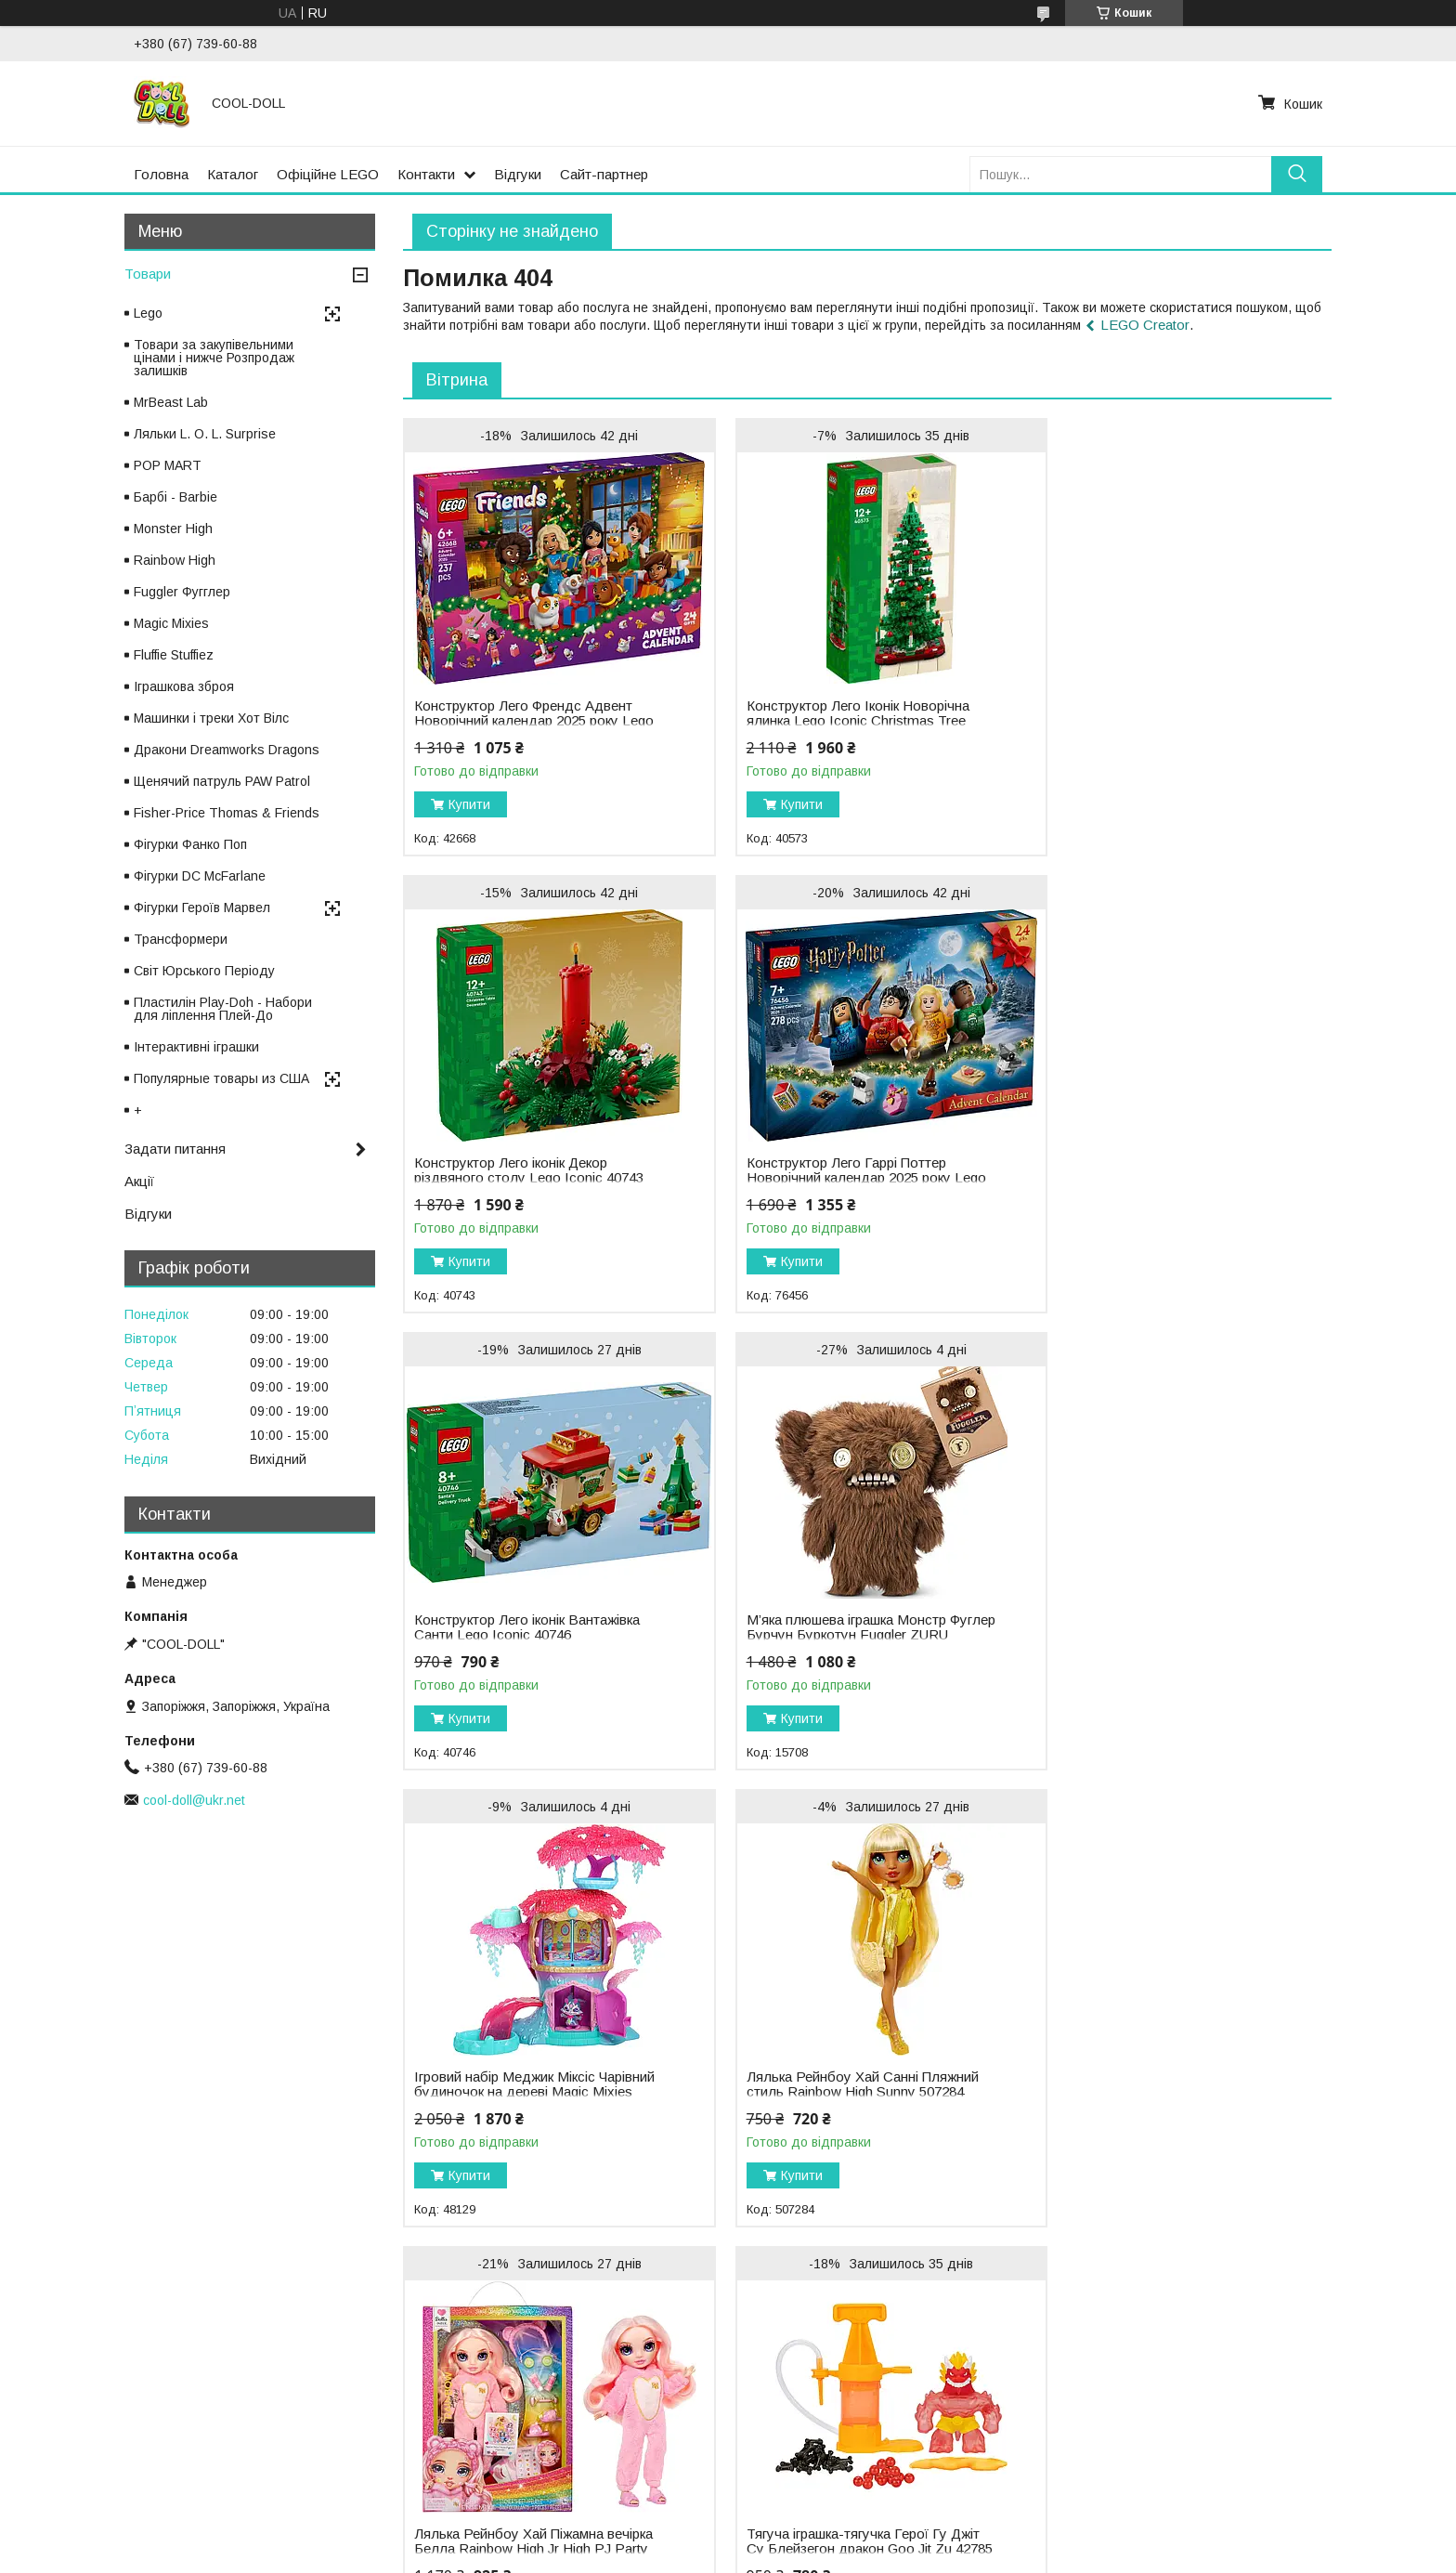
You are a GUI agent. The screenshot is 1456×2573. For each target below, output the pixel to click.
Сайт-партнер (604, 174)
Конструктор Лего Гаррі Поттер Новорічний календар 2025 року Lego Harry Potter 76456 (516, 1178)
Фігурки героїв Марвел (1173, 2435)
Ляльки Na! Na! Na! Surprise (465, 2396)
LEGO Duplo (779, 2455)
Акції (139, 1181)
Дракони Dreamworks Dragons (226, 749)
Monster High (173, 528)
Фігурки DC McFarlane (200, 876)
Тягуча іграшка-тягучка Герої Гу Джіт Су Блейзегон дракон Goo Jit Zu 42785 (530, 2092)
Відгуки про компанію (83, 2435)
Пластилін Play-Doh (1165, 2455)
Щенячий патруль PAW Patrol (222, 781)
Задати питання (175, 1148)
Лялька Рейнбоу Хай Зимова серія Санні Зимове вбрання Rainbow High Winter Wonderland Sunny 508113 (1162, 2059)
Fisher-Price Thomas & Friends (226, 812)
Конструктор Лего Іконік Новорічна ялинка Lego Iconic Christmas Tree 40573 (841, 721)
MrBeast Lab (171, 402)
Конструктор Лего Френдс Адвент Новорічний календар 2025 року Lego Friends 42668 (523, 721)
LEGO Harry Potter (798, 2416)
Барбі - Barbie (175, 497)
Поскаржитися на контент (696, 2555)
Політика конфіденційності (841, 2555)
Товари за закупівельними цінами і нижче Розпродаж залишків (214, 357)
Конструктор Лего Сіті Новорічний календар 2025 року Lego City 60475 (845, 2052)
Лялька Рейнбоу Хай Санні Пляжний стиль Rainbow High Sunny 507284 (846, 1627)
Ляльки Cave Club (434, 2435)
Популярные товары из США (221, 1078)
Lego (148, 313)
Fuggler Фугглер (182, 591)
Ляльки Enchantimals (443, 2416)
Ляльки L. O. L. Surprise (205, 433)
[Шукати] (1296, 174)
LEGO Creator (1145, 325)
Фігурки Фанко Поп (190, 844)
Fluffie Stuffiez (174, 654)
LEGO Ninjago (784, 2396)
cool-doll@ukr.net (194, 1800)
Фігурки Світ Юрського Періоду (1199, 2377)
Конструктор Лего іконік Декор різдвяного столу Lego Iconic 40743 (1160, 713)
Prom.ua (816, 2521)
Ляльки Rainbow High (445, 2377)
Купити (469, 804)
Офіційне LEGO (328, 174)
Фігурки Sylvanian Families (1183, 2396)
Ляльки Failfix (420, 2455)
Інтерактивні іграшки (196, 1046)
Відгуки (517, 174)
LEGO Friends (784, 2377)
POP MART (168, 465)
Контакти (426, 174)
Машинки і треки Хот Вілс (211, 718)
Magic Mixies (171, 623)
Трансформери (181, 939)
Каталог (232, 174)
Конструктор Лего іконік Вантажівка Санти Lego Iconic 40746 (843, 1170)
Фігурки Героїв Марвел (202, 907)
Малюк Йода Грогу (1161, 2416)
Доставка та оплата (79, 2396)
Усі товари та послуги (1251, 2253)
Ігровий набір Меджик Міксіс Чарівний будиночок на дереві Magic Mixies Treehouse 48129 (531, 1635)
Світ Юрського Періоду (204, 970)
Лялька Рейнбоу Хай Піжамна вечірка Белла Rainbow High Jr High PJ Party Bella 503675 (1158, 1635)
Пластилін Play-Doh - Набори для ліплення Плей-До (223, 1009)
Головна (161, 174)
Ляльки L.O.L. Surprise (448, 2357)
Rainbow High (174, 560)
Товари (147, 273)
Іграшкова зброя (184, 686)
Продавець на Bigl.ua (728, 2538)
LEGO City (773, 2357)
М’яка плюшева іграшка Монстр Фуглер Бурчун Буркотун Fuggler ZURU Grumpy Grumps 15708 (1150, 1178)
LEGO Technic (785, 2435)
